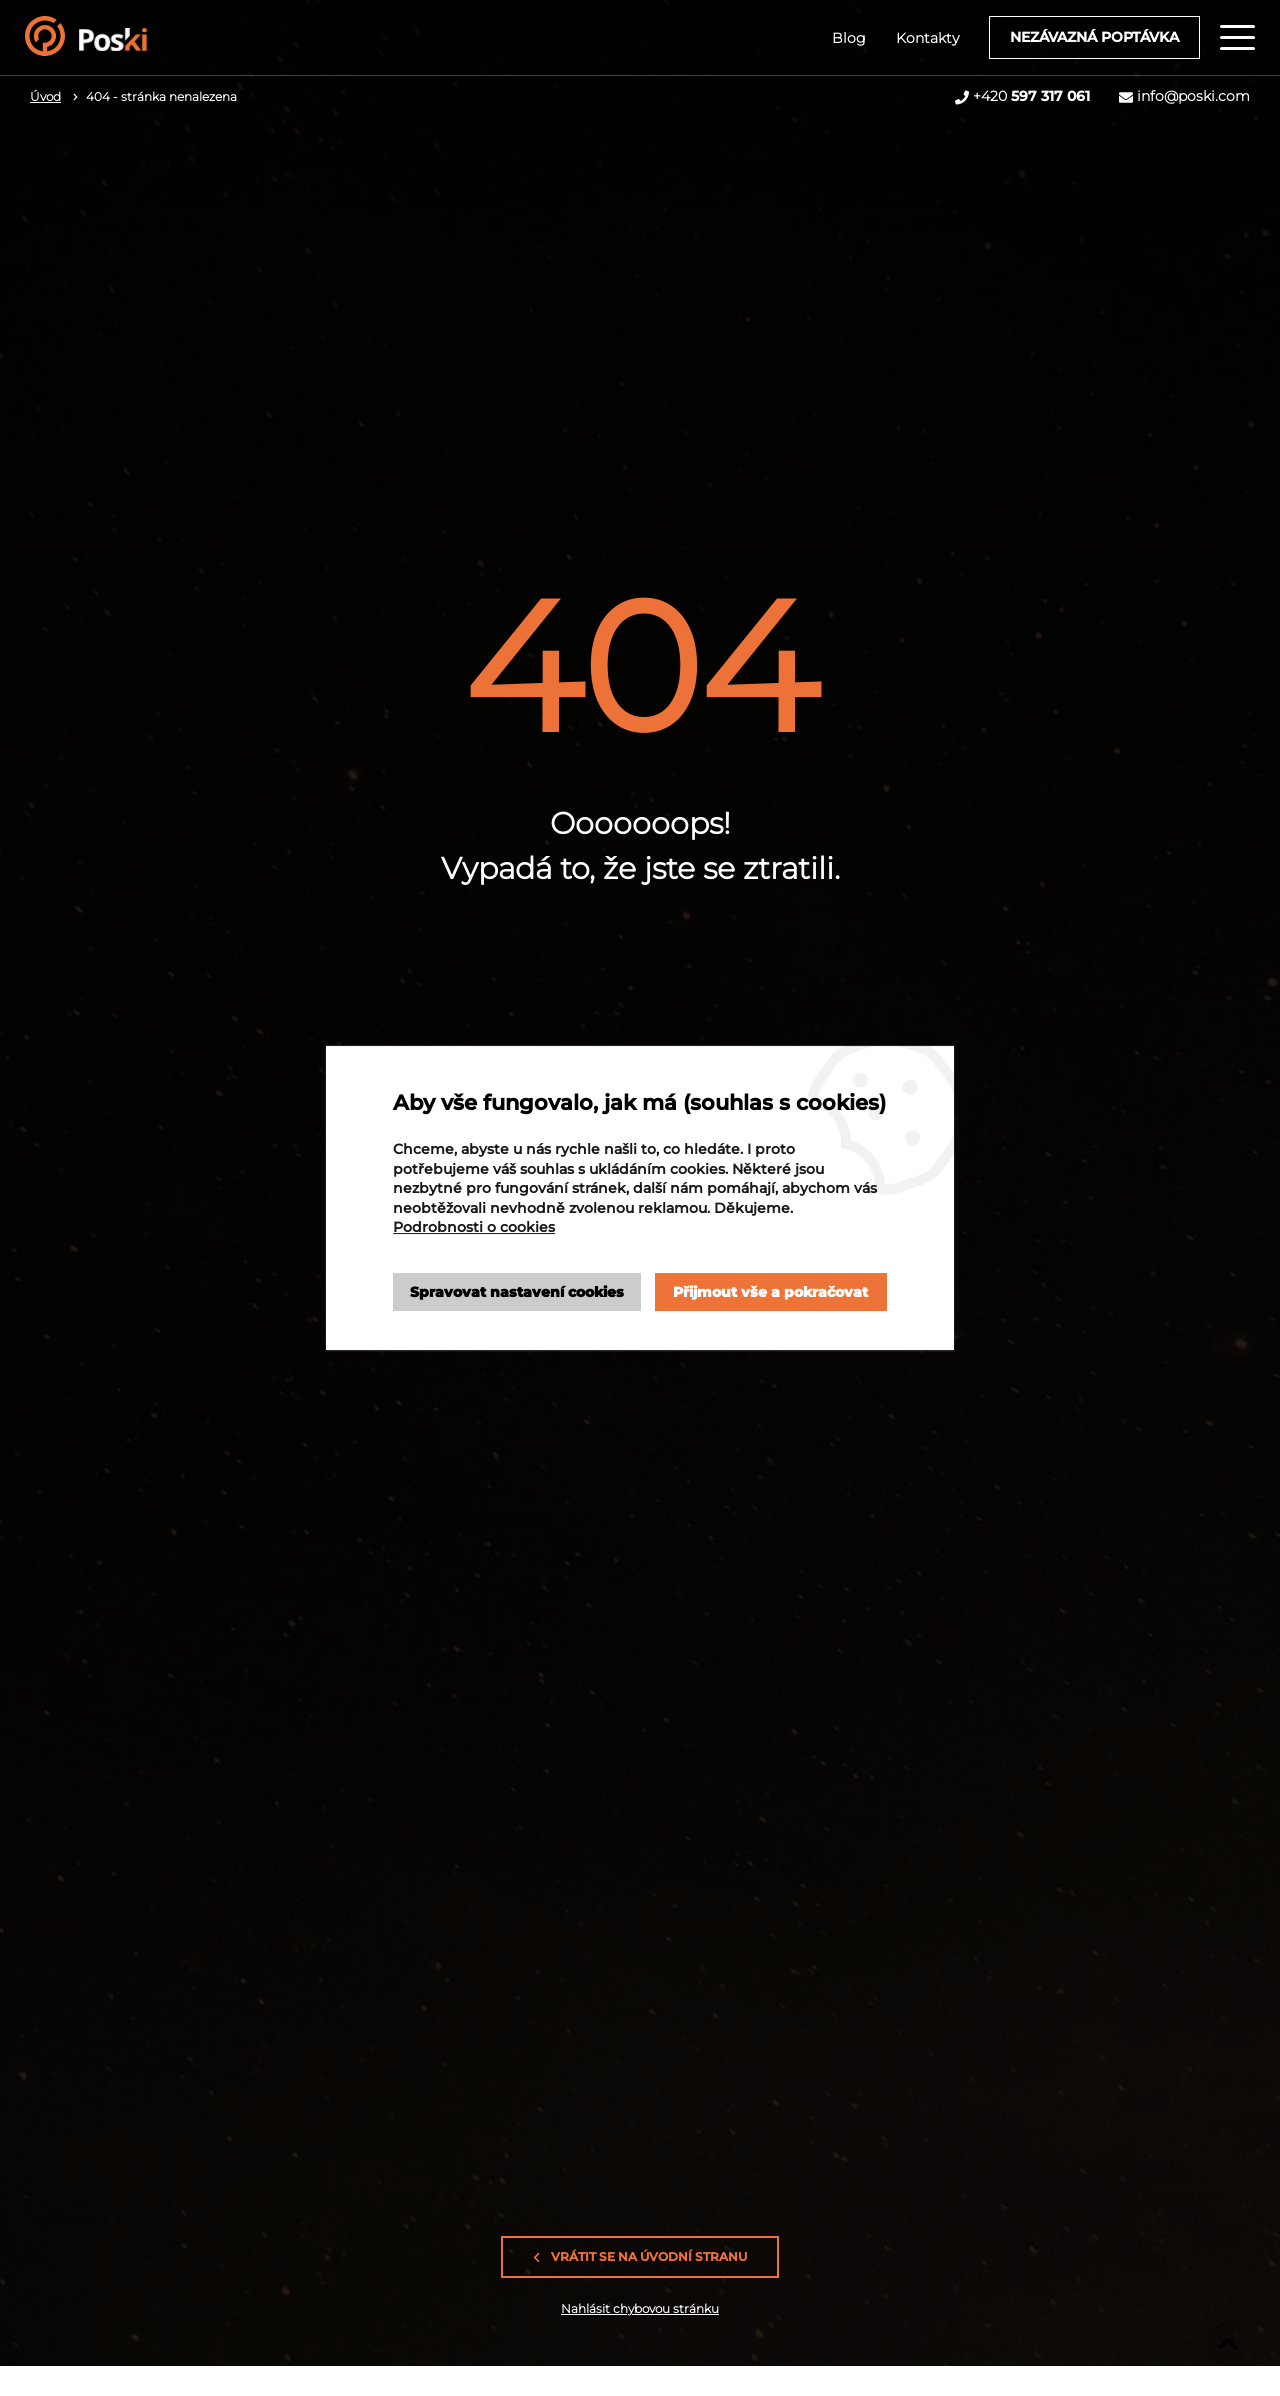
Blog (849, 38)
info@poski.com (1193, 96)
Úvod (45, 96)
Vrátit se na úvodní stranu (640, 2257)
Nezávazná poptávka (1094, 37)
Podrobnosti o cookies (474, 1227)
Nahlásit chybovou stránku (640, 2309)
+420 (1031, 96)
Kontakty (927, 38)
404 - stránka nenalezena (161, 96)
